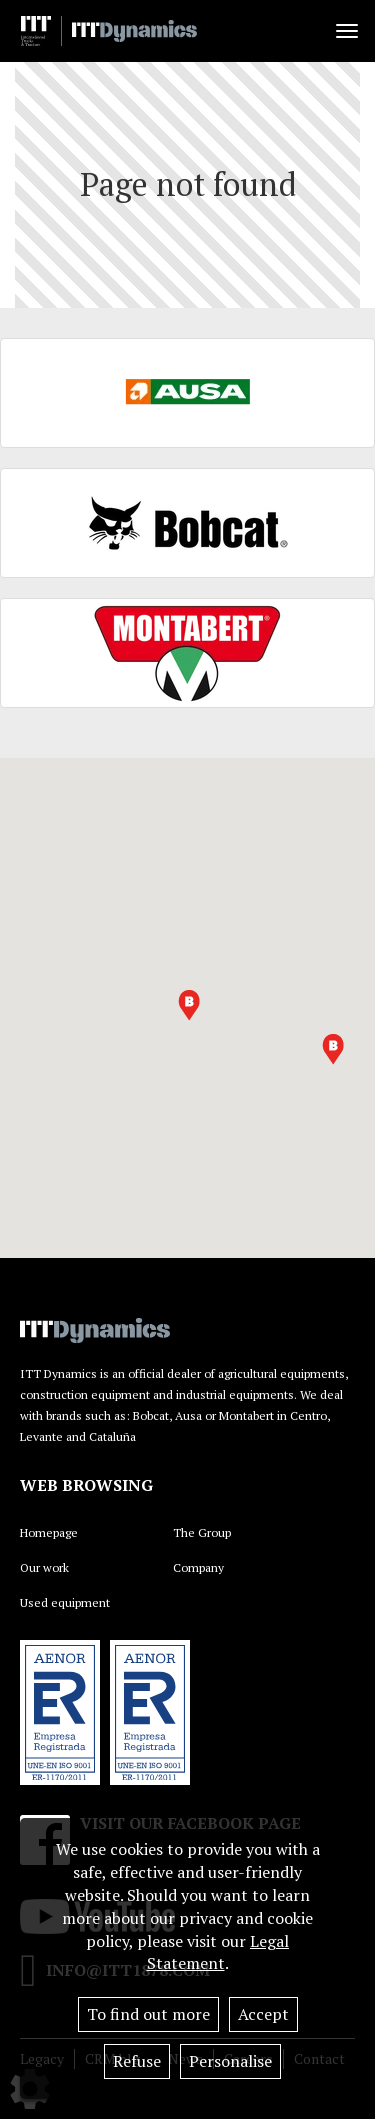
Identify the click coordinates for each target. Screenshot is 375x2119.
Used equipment (65, 1602)
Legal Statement (218, 1952)
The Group (202, 1532)
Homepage (49, 1532)
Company (198, 1567)
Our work (44, 1567)
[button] (189, 1005)
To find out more (148, 2014)
